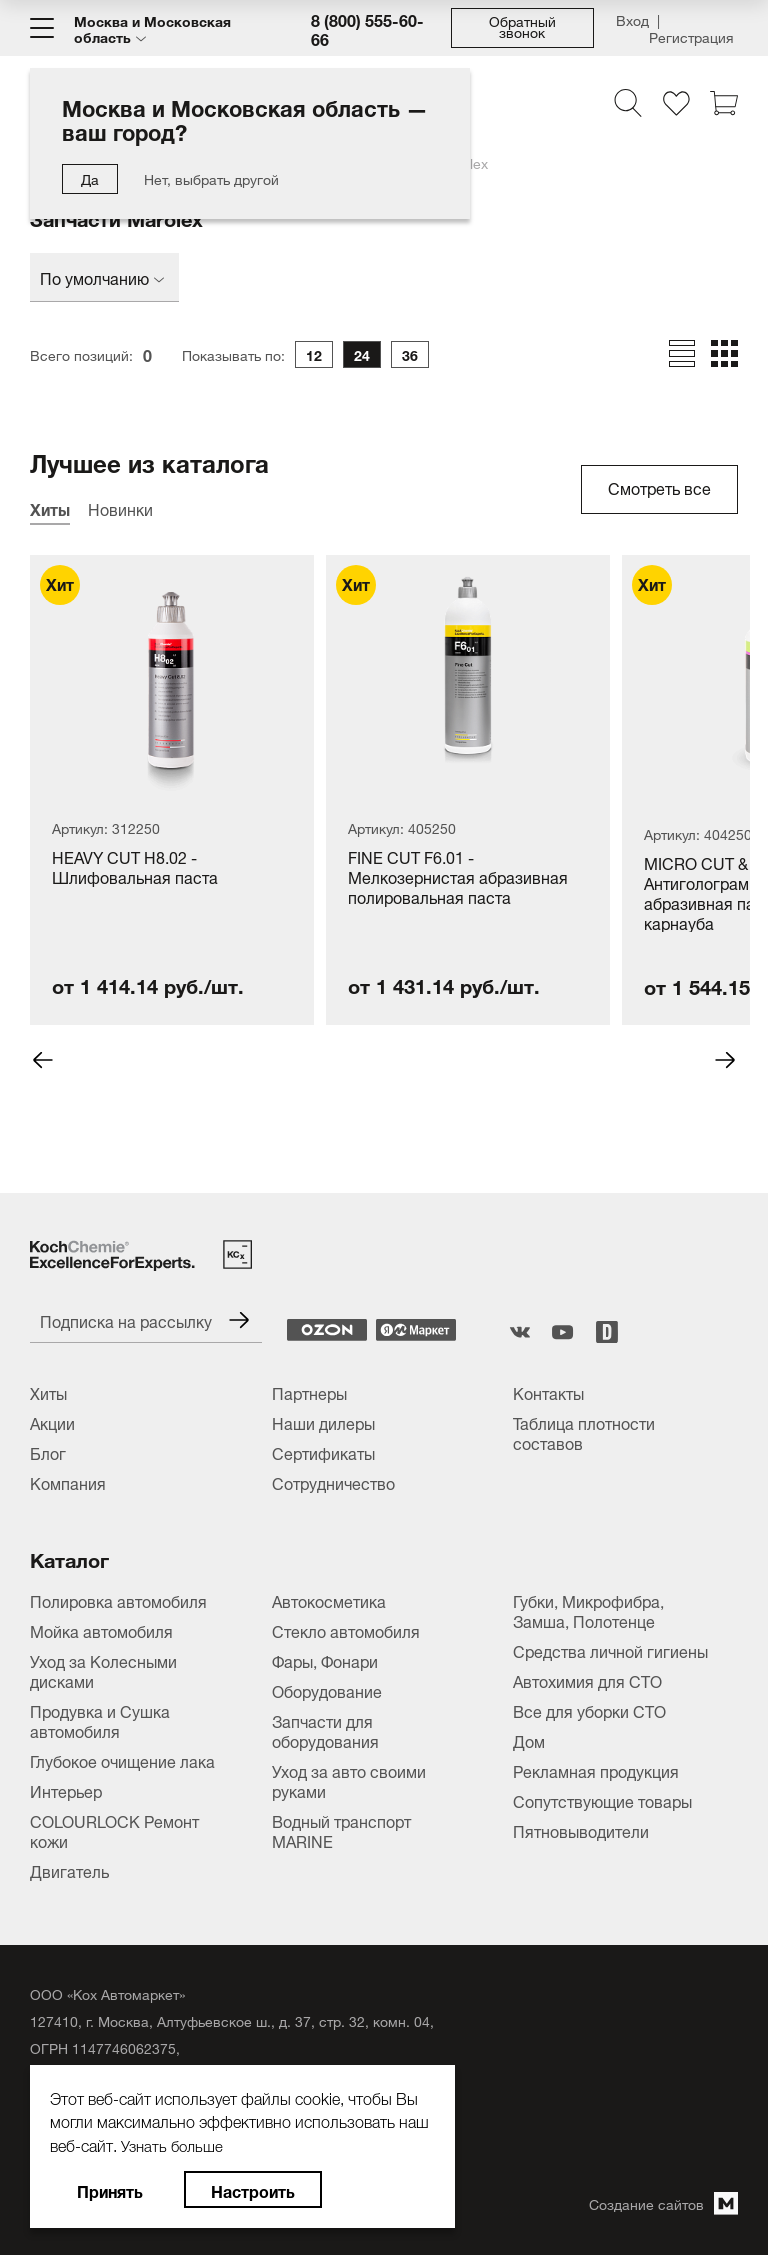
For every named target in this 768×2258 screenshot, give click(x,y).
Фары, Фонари (325, 1661)
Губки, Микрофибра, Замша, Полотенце (588, 1611)
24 (362, 354)
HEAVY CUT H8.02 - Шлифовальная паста (135, 868)
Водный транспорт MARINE (341, 1831)
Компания (68, 1483)
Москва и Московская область (152, 28)
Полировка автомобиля (118, 1601)
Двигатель (69, 1871)
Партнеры (309, 1393)
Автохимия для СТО (587, 1681)
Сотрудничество (333, 1483)
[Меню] (42, 28)
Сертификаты (323, 1453)
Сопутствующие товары (602, 1801)
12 (314, 354)
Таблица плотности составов (584, 1433)
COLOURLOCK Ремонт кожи (114, 1831)
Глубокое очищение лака (122, 1761)
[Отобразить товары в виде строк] (681, 353)
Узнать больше (175, 2144)
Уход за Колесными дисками (103, 1671)
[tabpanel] (320, 790)
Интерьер (66, 1791)
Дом (529, 1741)
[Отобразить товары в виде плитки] (724, 353)
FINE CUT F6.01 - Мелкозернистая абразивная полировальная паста (458, 878)
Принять (110, 2189)
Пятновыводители (581, 1831)
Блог (48, 1453)
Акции (52, 1423)
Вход (632, 21)
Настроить (253, 2189)
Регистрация (691, 33)
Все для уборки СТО (589, 1711)
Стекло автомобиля (346, 1631)
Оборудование (327, 1691)
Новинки (120, 508)
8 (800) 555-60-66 (367, 28)
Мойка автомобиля (101, 1631)
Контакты (548, 1393)
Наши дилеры (323, 1423)
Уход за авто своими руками (349, 1781)
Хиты (50, 508)
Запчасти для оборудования (325, 1731)
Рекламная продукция (596, 1771)
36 (410, 354)
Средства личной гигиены (610, 1651)
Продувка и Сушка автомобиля (100, 1721)
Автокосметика (329, 1601)
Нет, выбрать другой (211, 177)
